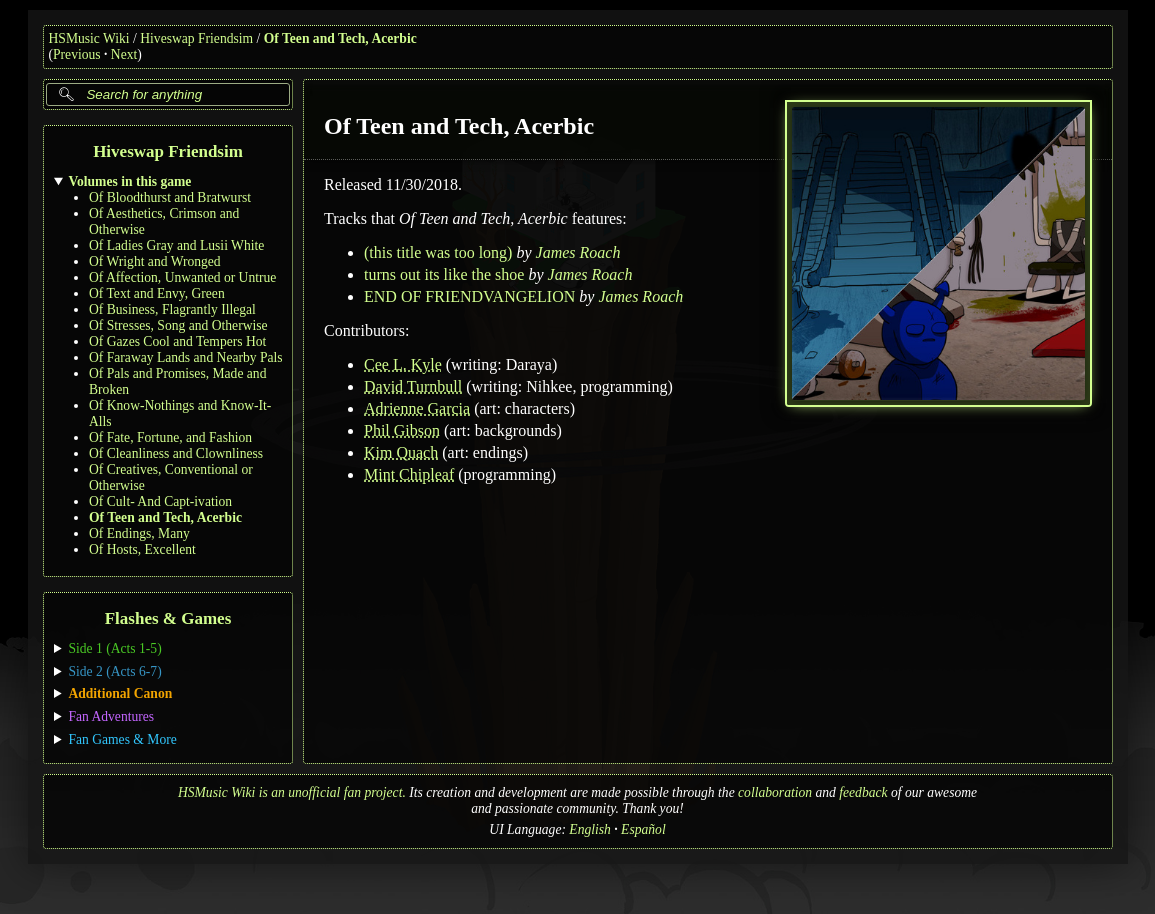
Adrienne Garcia (417, 408)
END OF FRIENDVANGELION (469, 296)
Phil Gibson (402, 430)
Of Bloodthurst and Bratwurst (170, 197)
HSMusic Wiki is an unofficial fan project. (292, 792)
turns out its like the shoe (444, 274)
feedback (863, 792)
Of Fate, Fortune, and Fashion (170, 437)
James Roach (577, 252)
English (590, 829)
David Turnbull (413, 386)
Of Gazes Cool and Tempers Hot (177, 341)
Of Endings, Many (139, 533)
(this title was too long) (438, 252)
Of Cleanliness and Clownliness (176, 453)
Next (124, 54)
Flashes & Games (167, 619)
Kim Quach (401, 452)
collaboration (775, 792)
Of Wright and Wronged (155, 261)
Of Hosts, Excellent (142, 549)
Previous (77, 54)
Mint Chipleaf (409, 474)
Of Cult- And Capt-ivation (160, 501)
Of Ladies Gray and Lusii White (176, 245)
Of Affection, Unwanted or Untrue (182, 277)
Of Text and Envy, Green (157, 293)
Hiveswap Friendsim (196, 38)
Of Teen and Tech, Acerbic (340, 38)
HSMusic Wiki (89, 38)
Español (643, 829)
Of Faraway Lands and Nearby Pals (186, 357)
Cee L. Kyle (403, 364)
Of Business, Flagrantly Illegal (172, 309)
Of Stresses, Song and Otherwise (178, 325)
